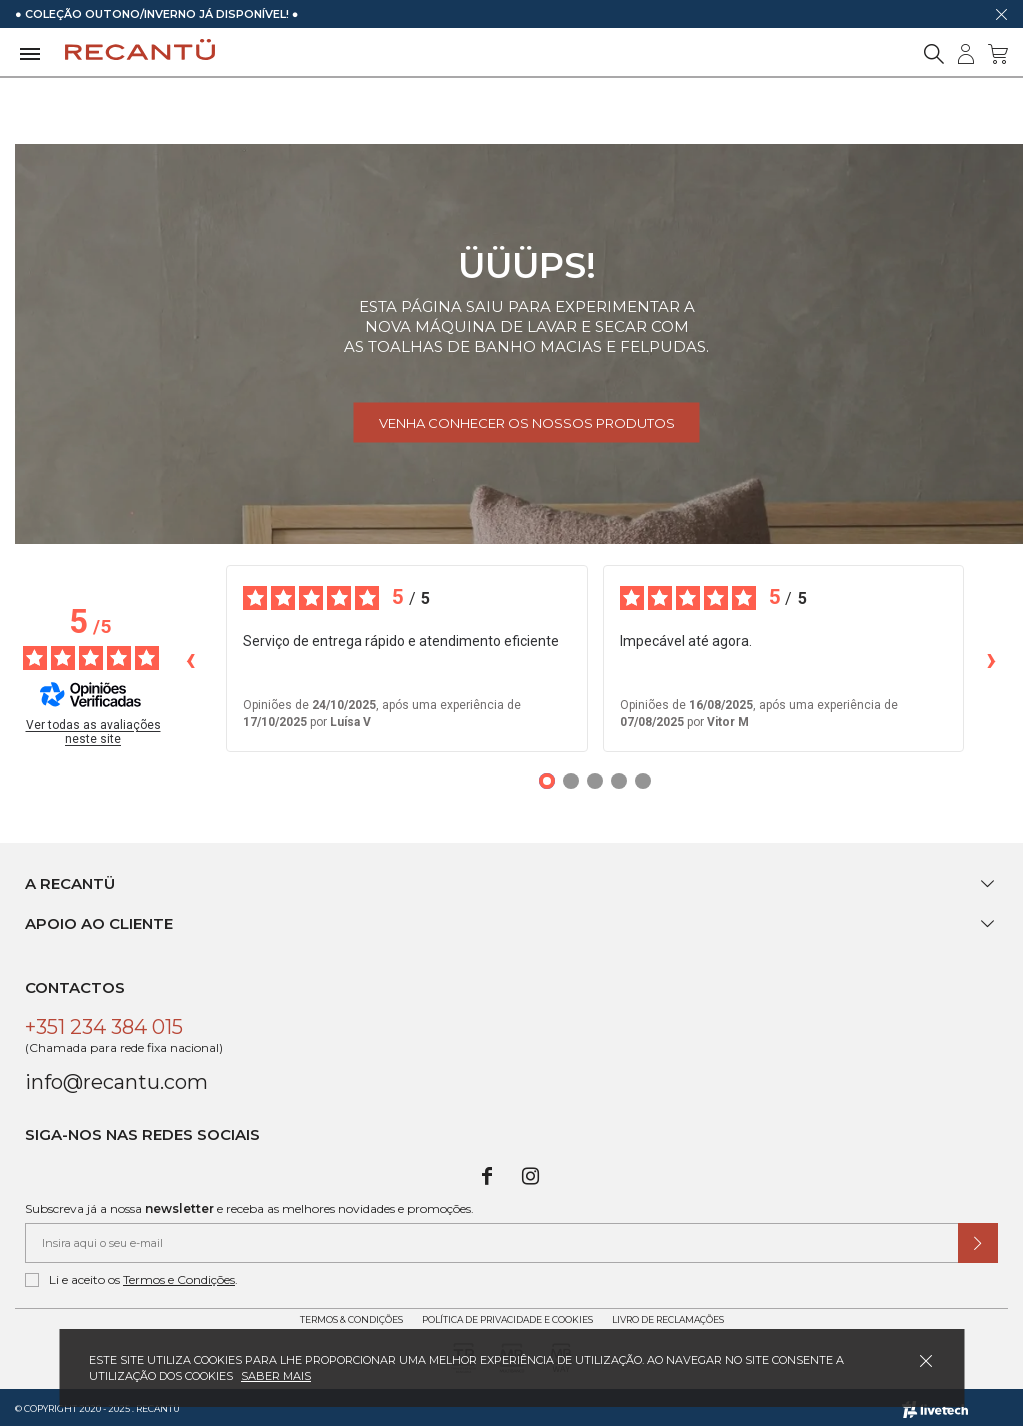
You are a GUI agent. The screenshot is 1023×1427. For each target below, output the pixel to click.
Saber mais (276, 1376)
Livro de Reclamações (668, 1319)
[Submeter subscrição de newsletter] (978, 1243)
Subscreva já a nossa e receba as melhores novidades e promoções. (249, 1208)
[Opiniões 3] (595, 781)
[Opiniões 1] (547, 781)
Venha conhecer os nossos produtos (527, 423)
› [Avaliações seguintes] (991, 658)
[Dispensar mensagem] (1001, 14)
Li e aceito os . (131, 1280)
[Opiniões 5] (643, 781)
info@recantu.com (116, 1082)
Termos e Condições (179, 1279)
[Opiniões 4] (619, 781)
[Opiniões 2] (571, 781)
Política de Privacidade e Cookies (507, 1319)
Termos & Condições (351, 1319)
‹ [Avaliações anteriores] (190, 658)
